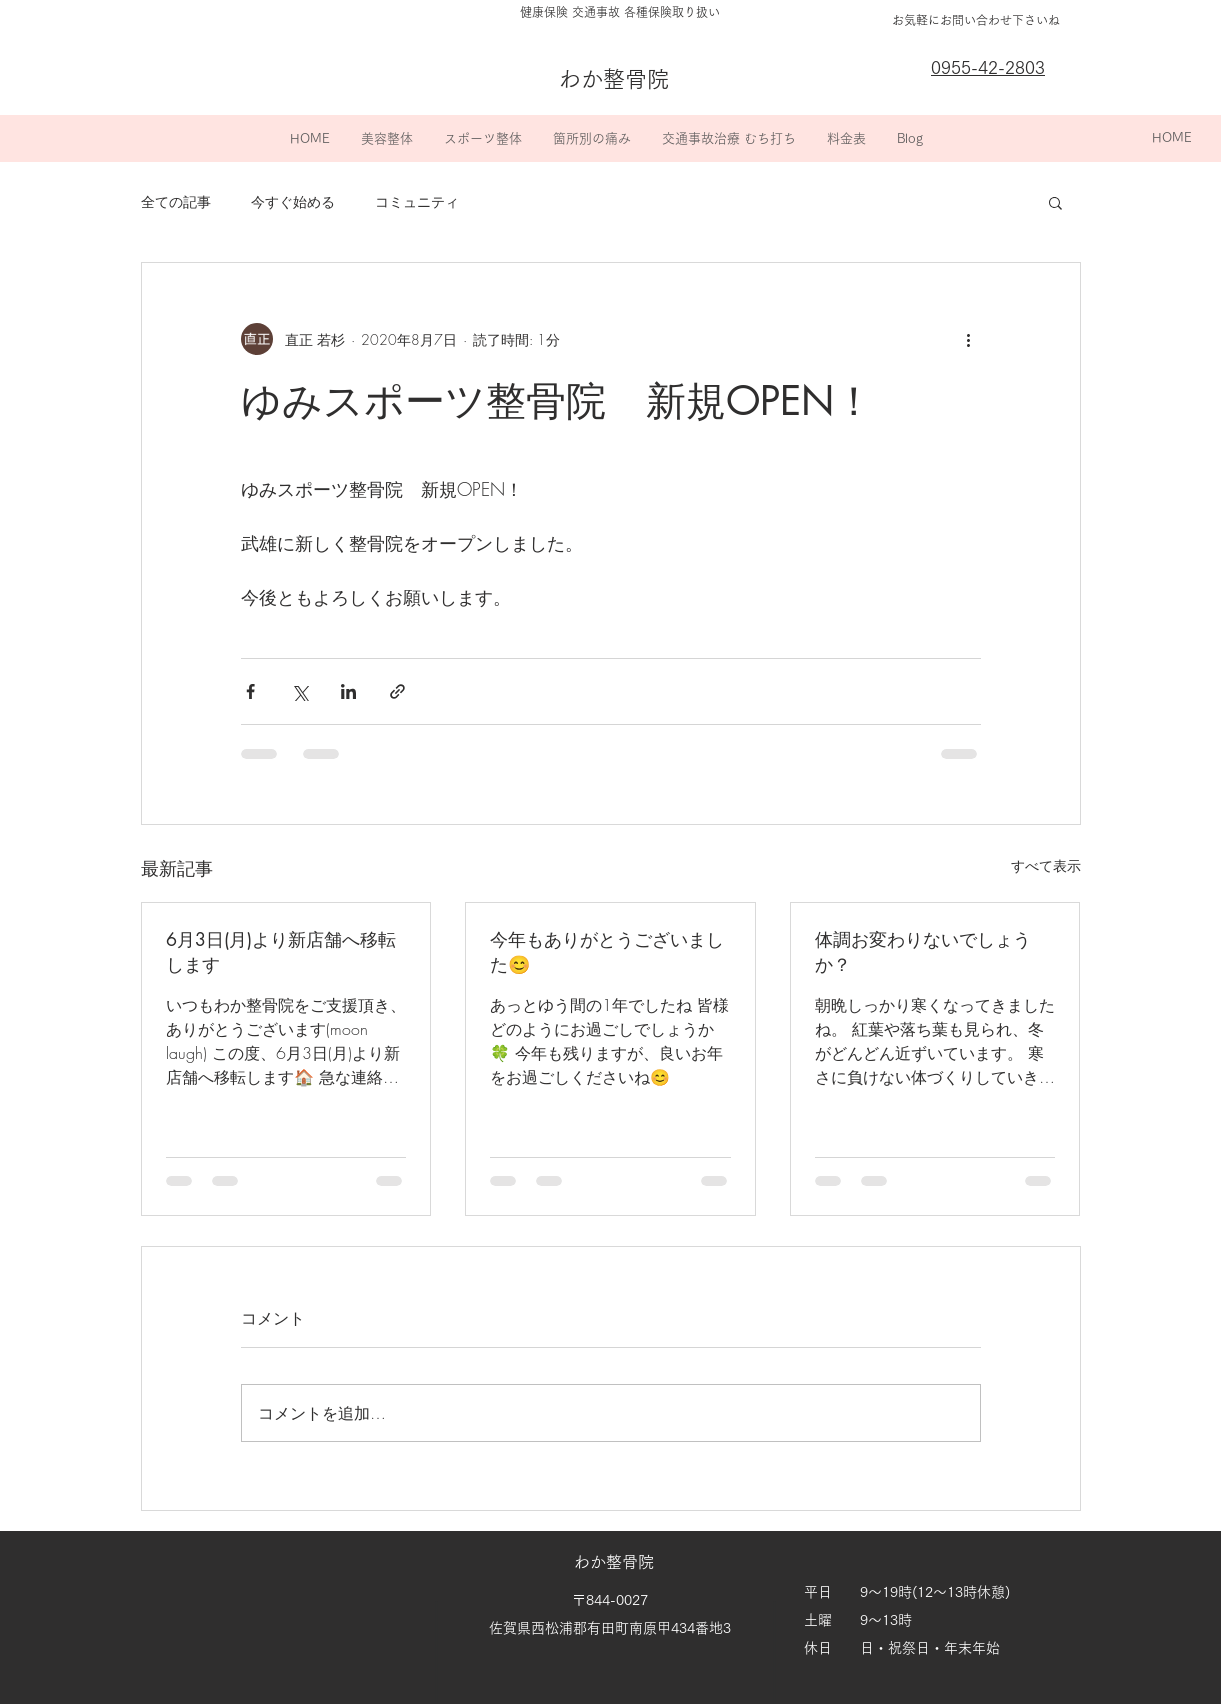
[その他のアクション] (969, 339)
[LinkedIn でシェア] (348, 691)
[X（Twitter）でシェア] (299, 691)
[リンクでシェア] (397, 691)
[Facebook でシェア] (250, 691)
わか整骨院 (616, 1562)
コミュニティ (417, 201)
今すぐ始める (293, 201)
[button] (386, 138)
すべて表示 (1046, 865)
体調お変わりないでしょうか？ (923, 951)
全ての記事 (176, 201)
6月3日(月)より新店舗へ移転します (281, 951)
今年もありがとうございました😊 (607, 951)
